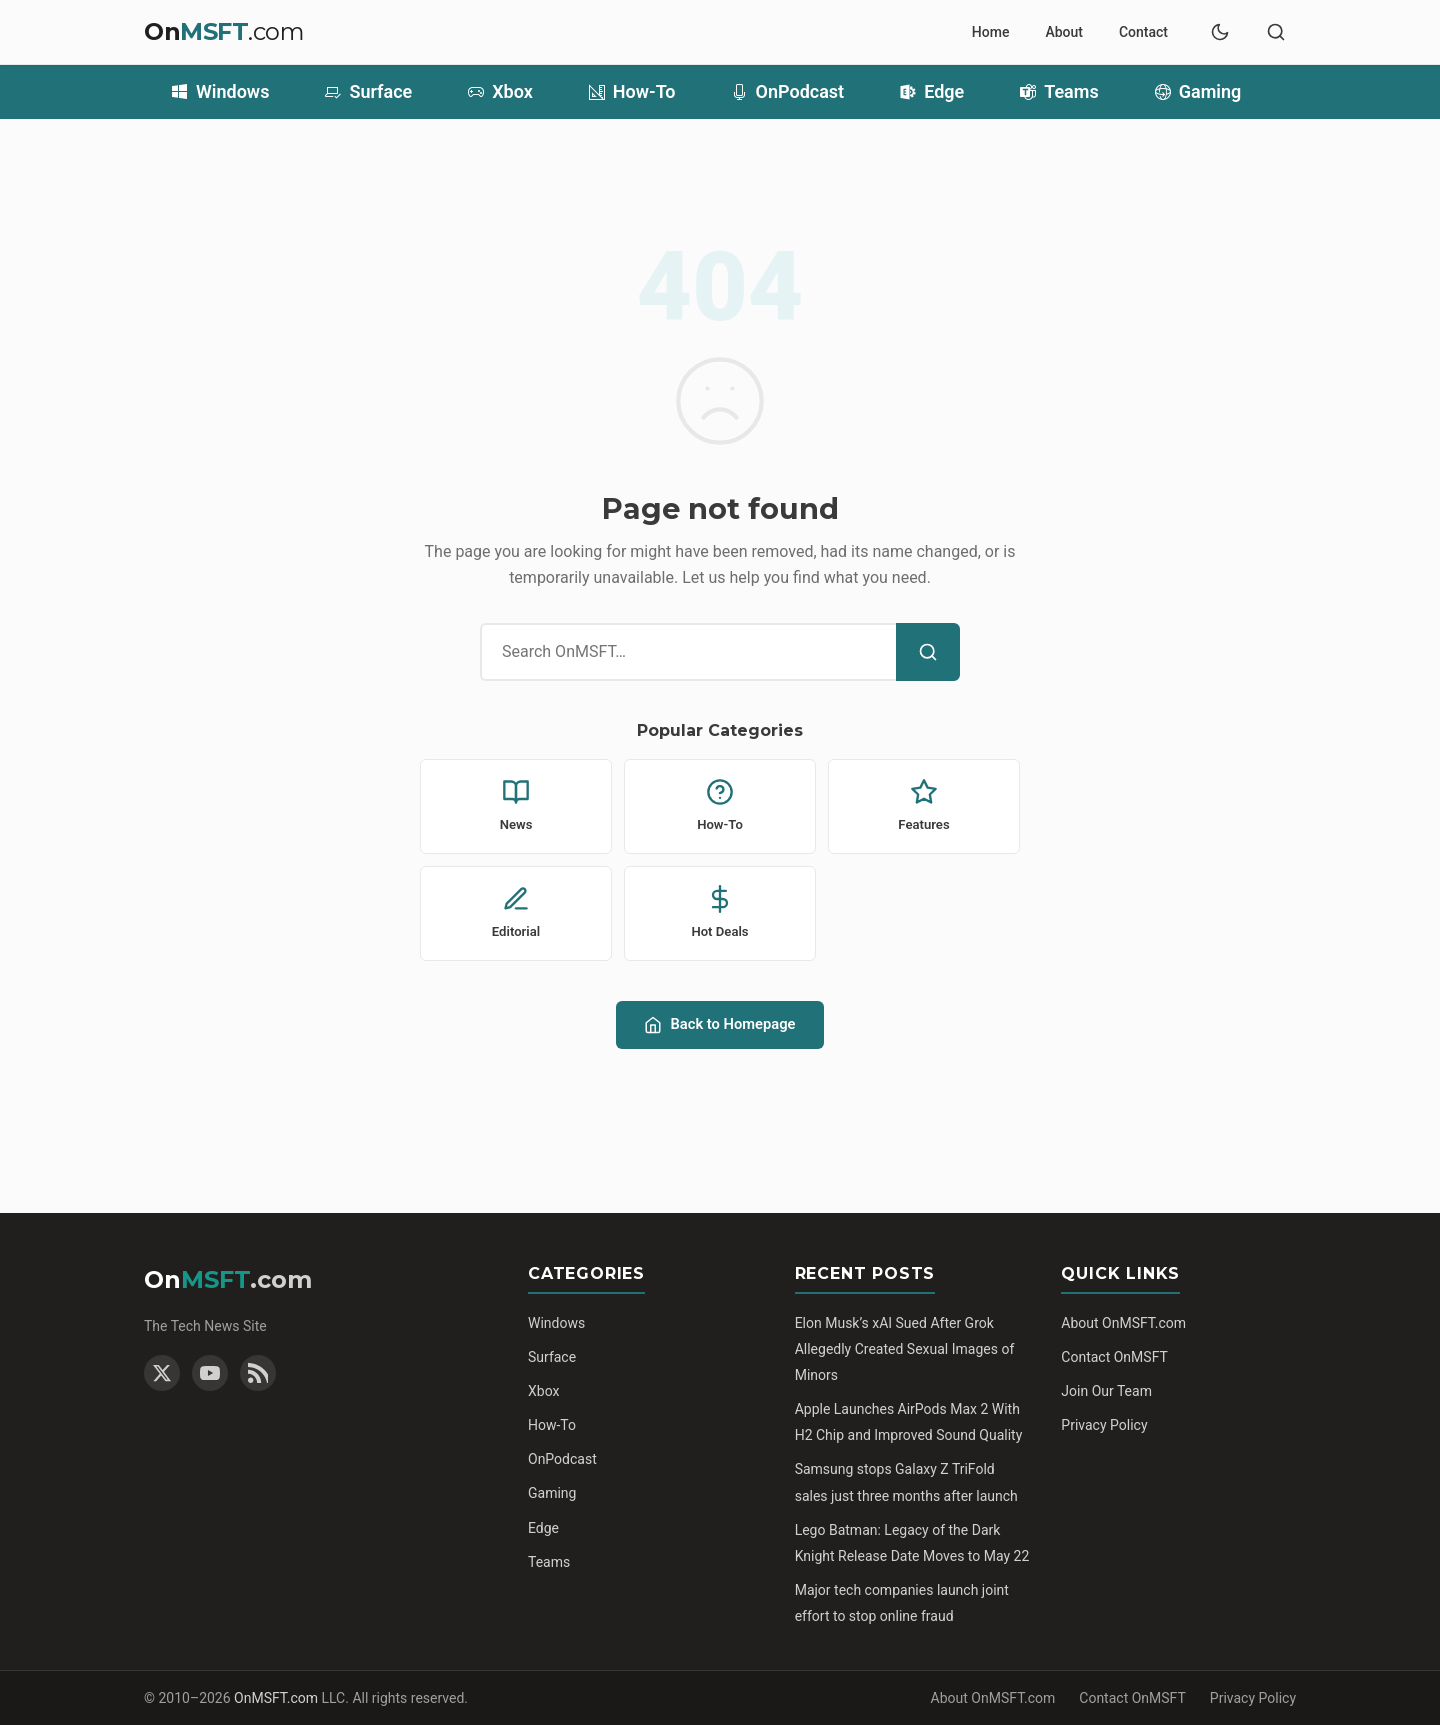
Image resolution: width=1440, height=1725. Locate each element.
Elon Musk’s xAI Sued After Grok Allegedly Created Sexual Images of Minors (905, 1349)
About (1064, 32)
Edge (932, 92)
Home (991, 32)
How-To (632, 92)
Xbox (500, 92)
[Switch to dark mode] (1220, 32)
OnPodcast (788, 92)
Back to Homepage (719, 1024)
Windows (220, 92)
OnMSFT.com (276, 1698)
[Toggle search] (1276, 32)
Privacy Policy (1104, 1425)
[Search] (928, 652)
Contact (1143, 32)
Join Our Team (1106, 1391)
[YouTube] (210, 1373)
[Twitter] (162, 1373)
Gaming (1198, 92)
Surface (368, 92)
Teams (1059, 92)
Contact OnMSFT (1114, 1357)
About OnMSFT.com (1123, 1323)
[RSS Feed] (258, 1373)
